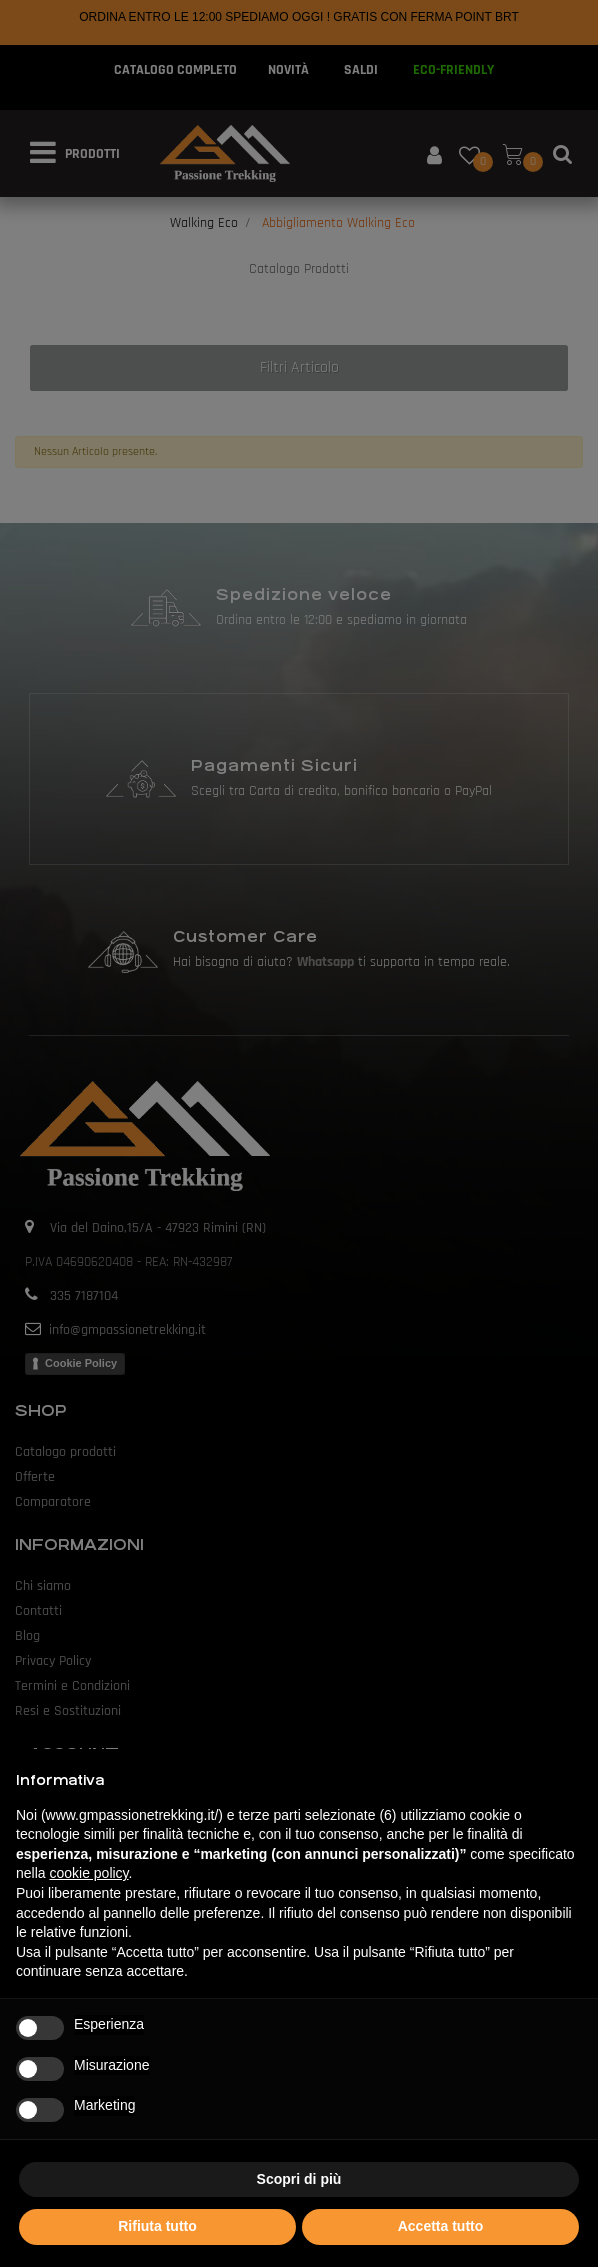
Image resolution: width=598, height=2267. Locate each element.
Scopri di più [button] (299, 2179)
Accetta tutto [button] (441, 2226)
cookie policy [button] (88, 1873)
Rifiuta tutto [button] (157, 2226)
